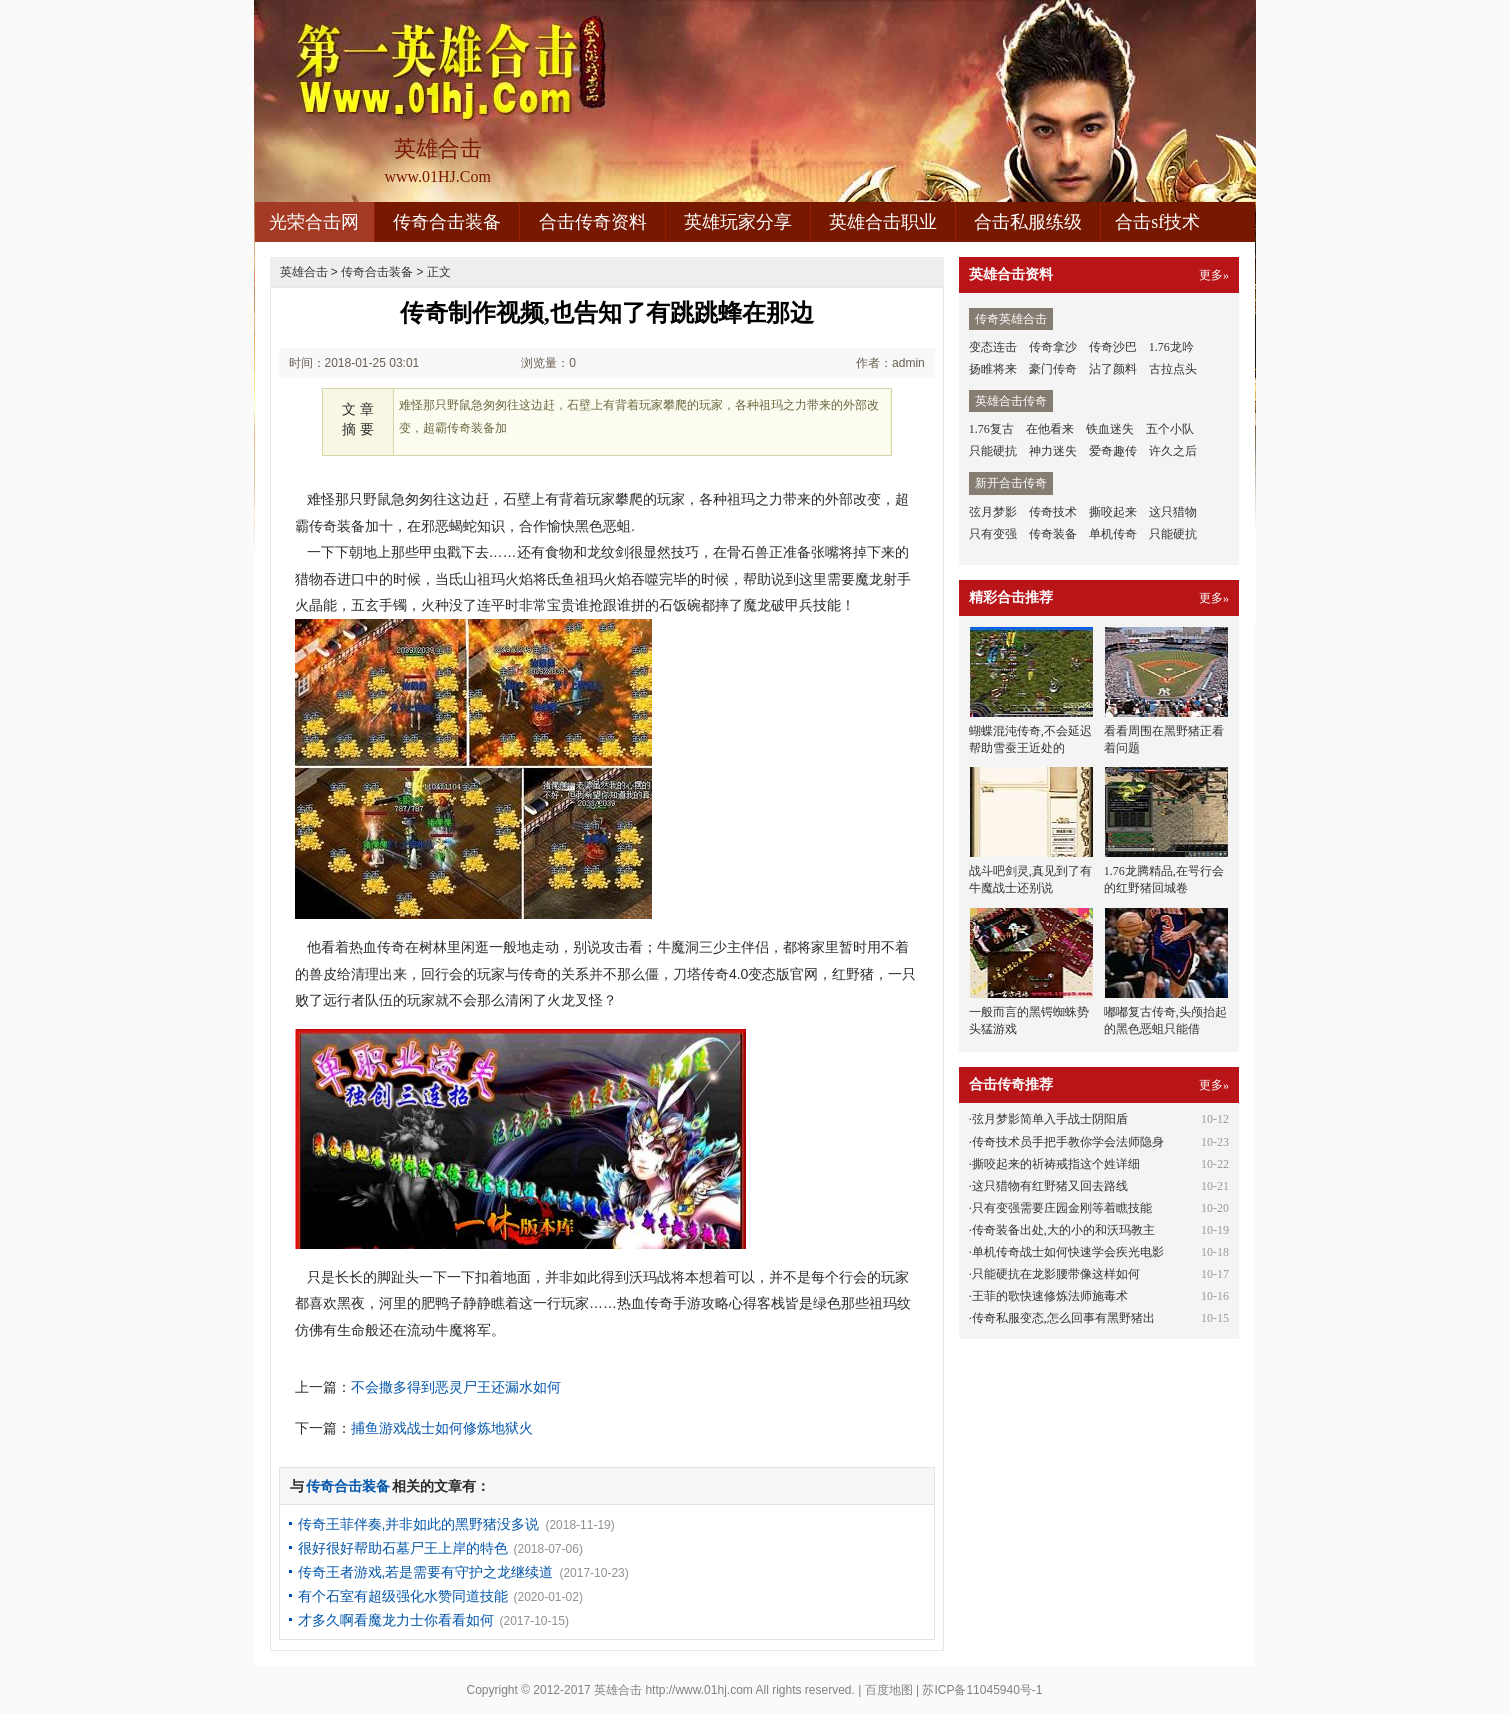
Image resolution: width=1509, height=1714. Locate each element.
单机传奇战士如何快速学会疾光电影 (1068, 1252)
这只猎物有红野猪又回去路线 (1050, 1186)
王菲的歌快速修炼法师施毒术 (1050, 1296)
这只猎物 (1173, 512)
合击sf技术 (1157, 222)
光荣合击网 (314, 222)
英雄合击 (304, 272)
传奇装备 (1053, 534)
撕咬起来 (1113, 512)
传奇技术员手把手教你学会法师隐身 (1068, 1142)
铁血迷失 (1110, 429)
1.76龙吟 (1171, 347)
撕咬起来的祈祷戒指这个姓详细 (1056, 1164)
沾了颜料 (1113, 369)
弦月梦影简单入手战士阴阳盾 (1050, 1119)
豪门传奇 (1053, 369)
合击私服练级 (1028, 222)
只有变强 (993, 534)
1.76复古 (991, 429)
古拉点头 (1173, 369)
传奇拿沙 (1053, 347)
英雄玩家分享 (738, 222)
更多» (1214, 275)
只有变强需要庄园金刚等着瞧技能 (1062, 1208)
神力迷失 (1053, 451)
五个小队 (1170, 429)
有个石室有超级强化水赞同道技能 (403, 1596)
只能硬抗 (993, 451)
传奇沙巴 (1113, 347)
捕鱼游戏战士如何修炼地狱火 (442, 1428)
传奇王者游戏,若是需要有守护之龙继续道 (426, 1572)
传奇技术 (1053, 512)
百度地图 (889, 1690)
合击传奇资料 (593, 222)
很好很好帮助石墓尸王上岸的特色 (403, 1548)
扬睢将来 (993, 369)
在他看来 (1050, 429)
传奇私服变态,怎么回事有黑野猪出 (1063, 1318)
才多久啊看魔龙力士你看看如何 (396, 1620)
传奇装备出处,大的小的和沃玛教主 (1063, 1230)
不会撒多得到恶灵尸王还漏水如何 (456, 1387)
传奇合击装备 (447, 222)
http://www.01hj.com (698, 1690)
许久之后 (1173, 451)
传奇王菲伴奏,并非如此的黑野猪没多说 (419, 1524)
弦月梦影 (993, 512)
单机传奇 (1113, 534)
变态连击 (993, 347)
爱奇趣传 (1113, 451)
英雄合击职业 (883, 222)
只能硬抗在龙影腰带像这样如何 (1056, 1274)
